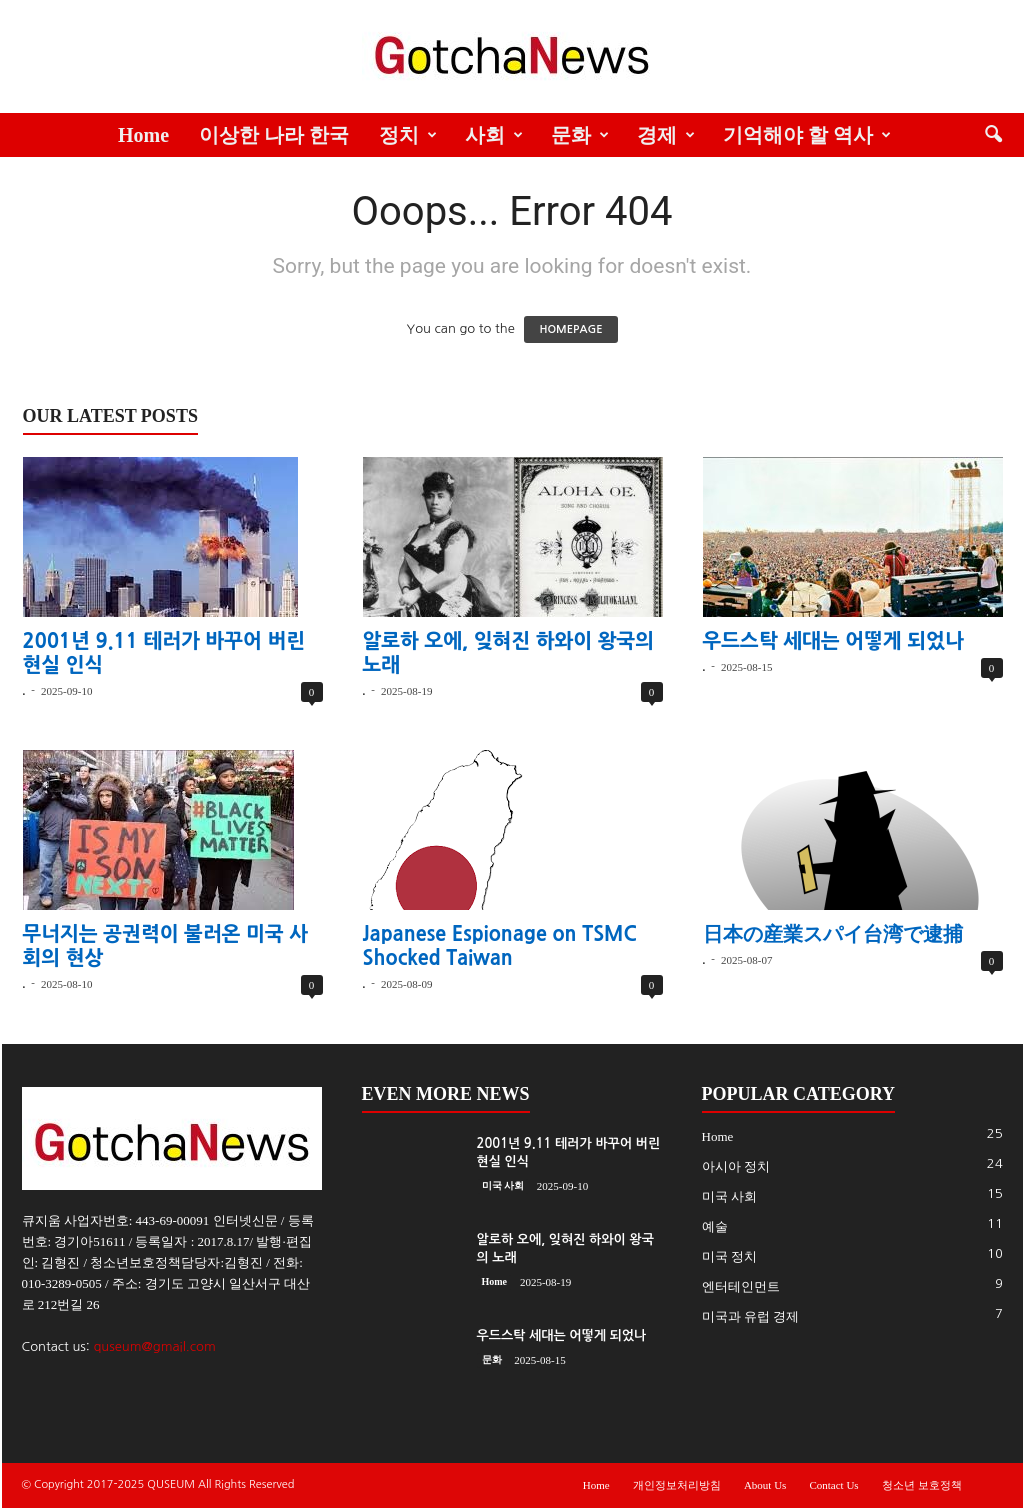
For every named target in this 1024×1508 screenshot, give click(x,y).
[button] (993, 135)
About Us (765, 1485)
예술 (715, 1226)
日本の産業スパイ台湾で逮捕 (833, 934)
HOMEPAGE (570, 329)
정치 (408, 135)
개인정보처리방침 (677, 1485)
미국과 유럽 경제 (751, 1316)
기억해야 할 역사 (807, 135)
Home (143, 135)
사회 (494, 135)
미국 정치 (729, 1256)
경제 (666, 135)
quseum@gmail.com (154, 1346)
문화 (580, 135)
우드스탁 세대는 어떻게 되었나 (833, 641)
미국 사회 (503, 1185)
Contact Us (833, 1485)
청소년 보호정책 (922, 1485)
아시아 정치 (736, 1166)
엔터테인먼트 (741, 1286)
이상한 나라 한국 (274, 135)
